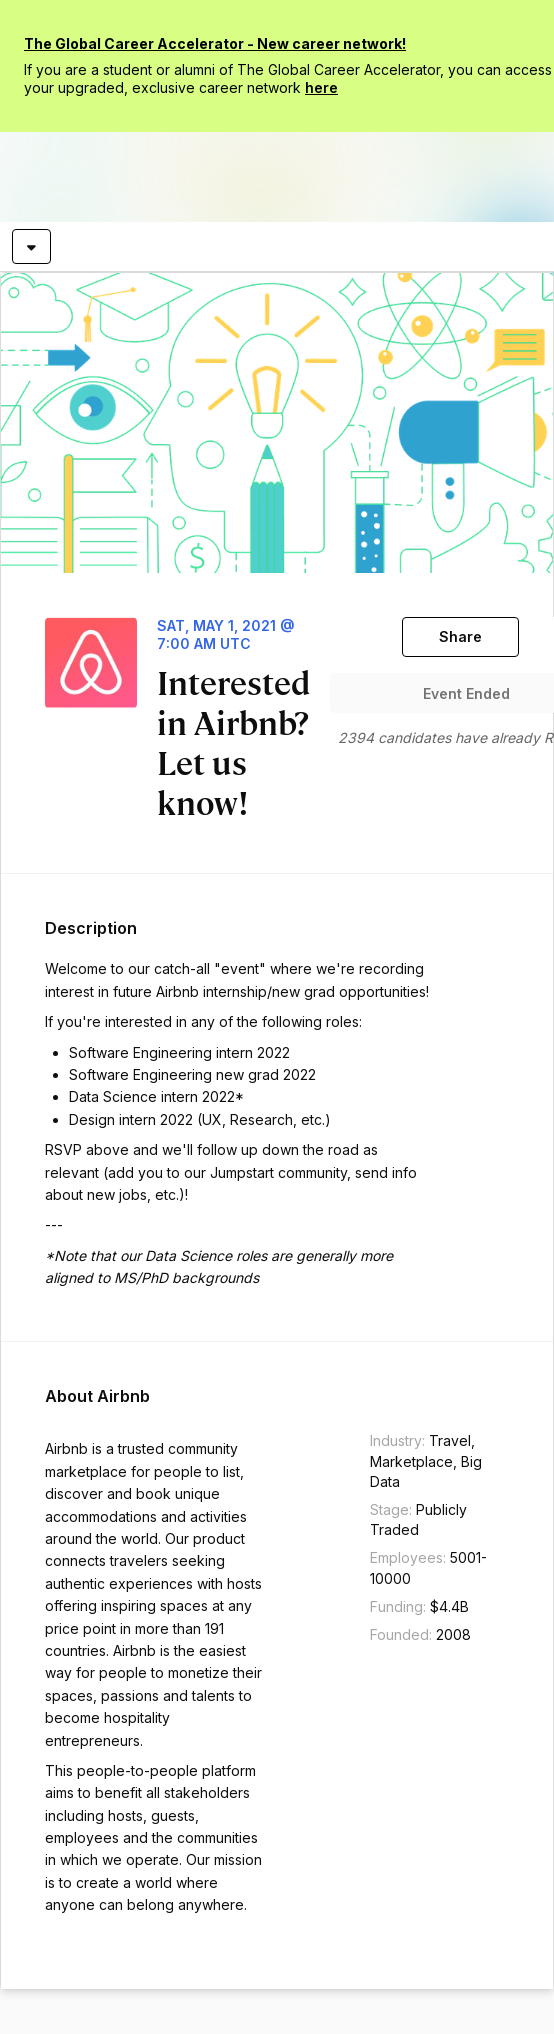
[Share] (460, 637)
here (321, 87)
